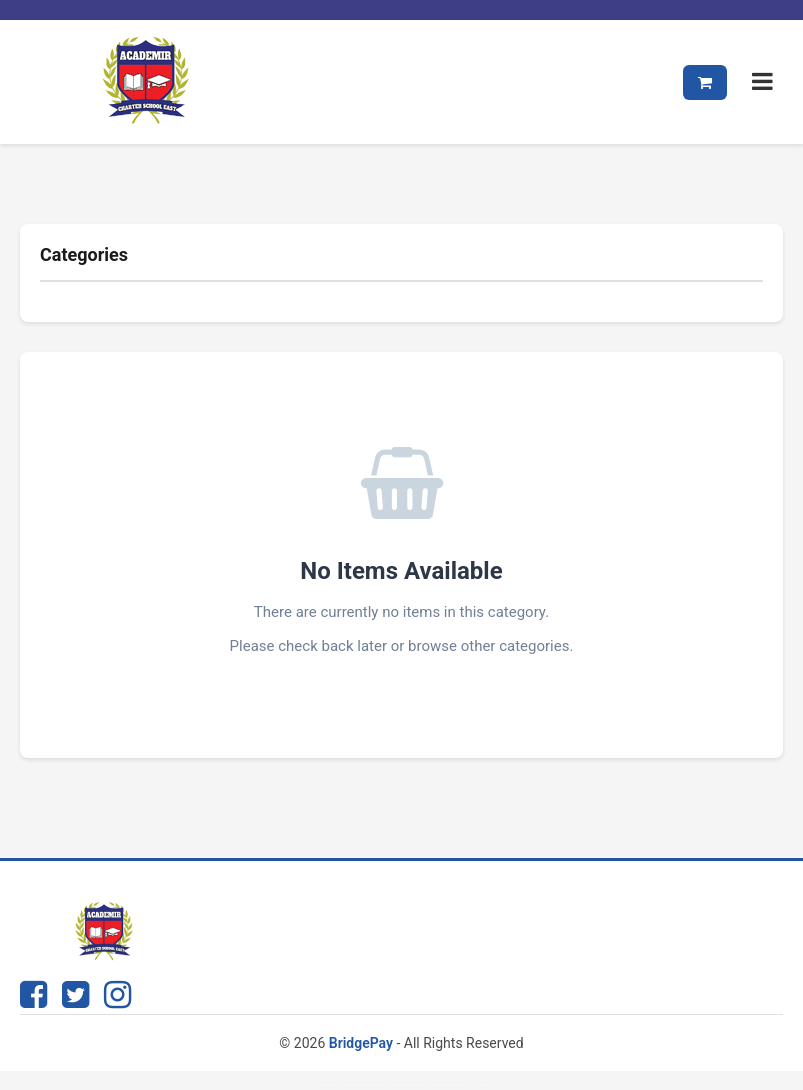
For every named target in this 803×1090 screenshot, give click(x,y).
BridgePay (361, 1043)
